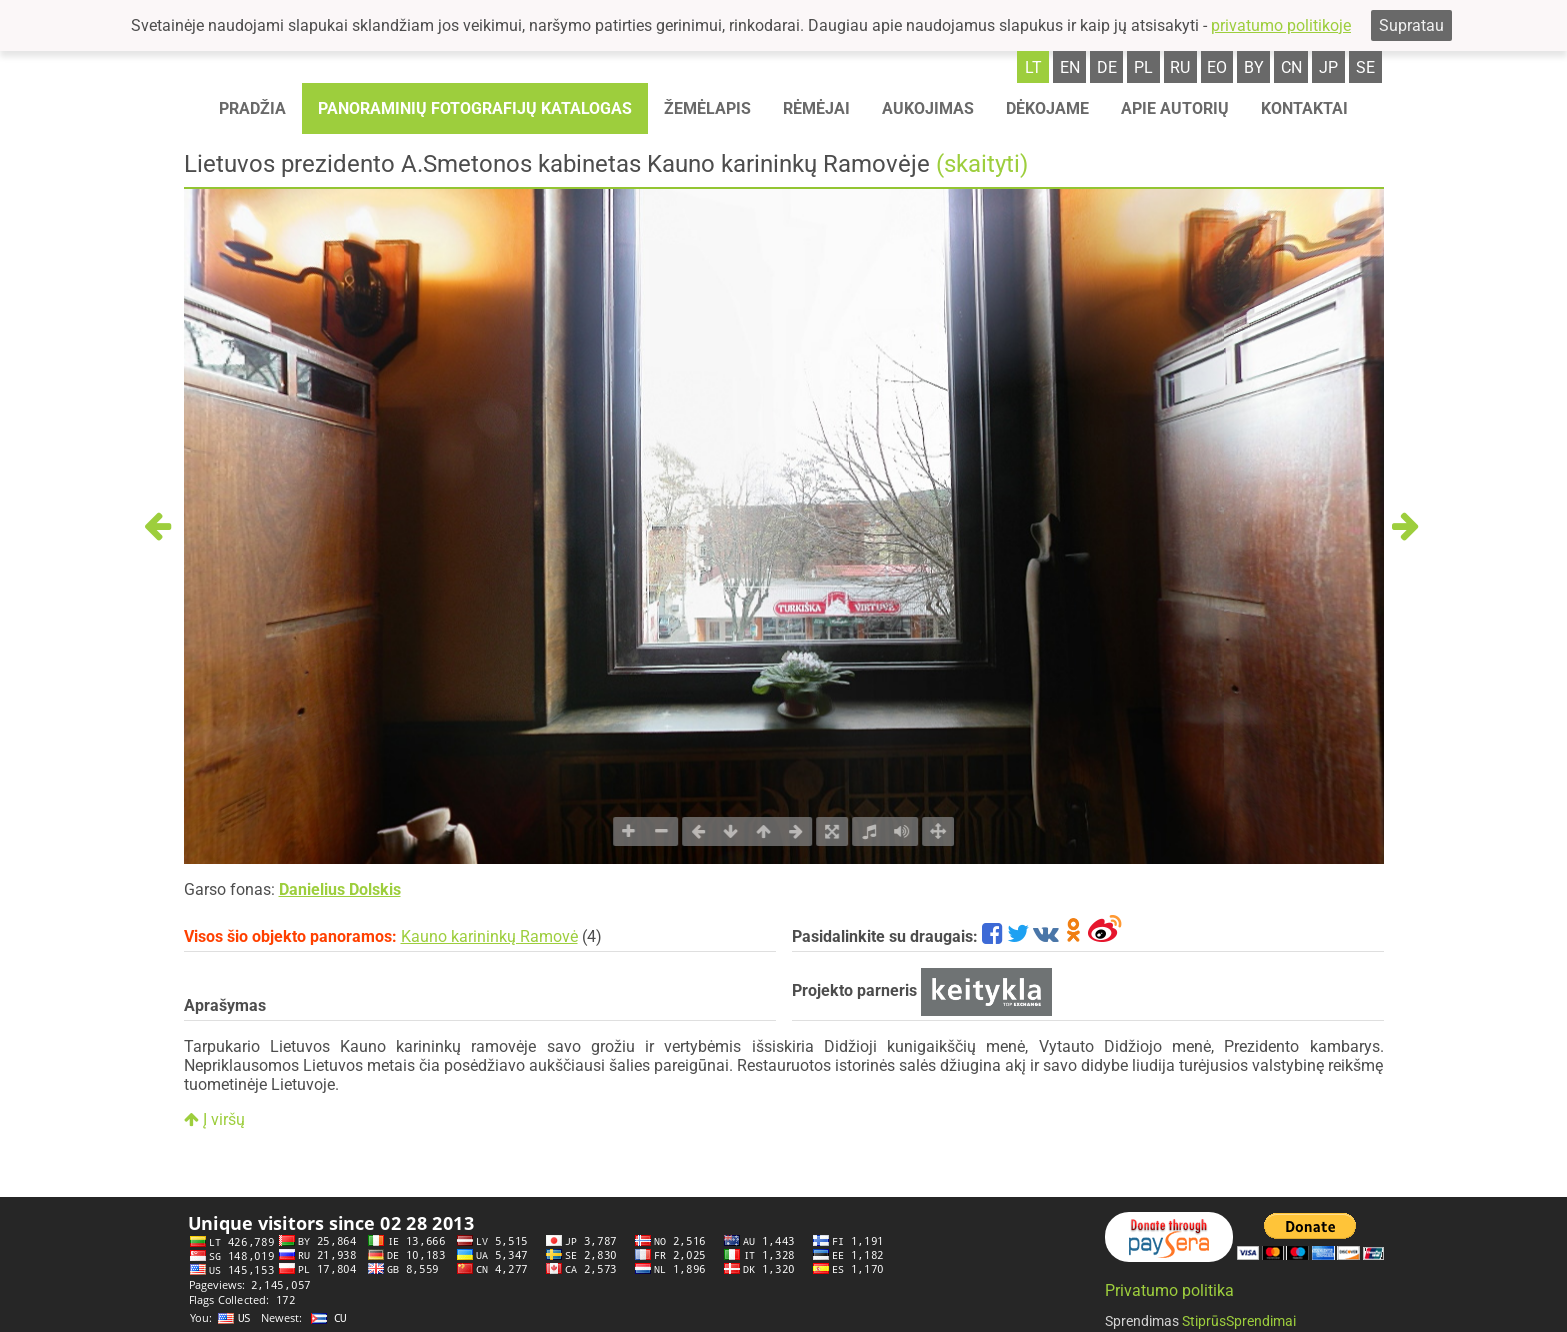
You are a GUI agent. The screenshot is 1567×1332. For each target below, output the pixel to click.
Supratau (1411, 25)
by (1254, 67)
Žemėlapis (707, 108)
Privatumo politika (1169, 1290)
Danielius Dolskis (340, 889)
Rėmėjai (816, 108)
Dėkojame (1047, 108)
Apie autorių (1175, 108)
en (1070, 67)
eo (1217, 67)
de (1107, 67)
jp (1328, 67)
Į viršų (214, 1119)
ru (1180, 67)
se (1365, 67)
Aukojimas (928, 108)
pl (1143, 67)
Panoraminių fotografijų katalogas (475, 108)
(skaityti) (982, 164)
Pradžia (252, 108)
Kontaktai (1304, 108)
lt (1033, 67)
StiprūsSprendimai (1239, 1321)
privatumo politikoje (1281, 25)
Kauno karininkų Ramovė (489, 936)
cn (1291, 67)
